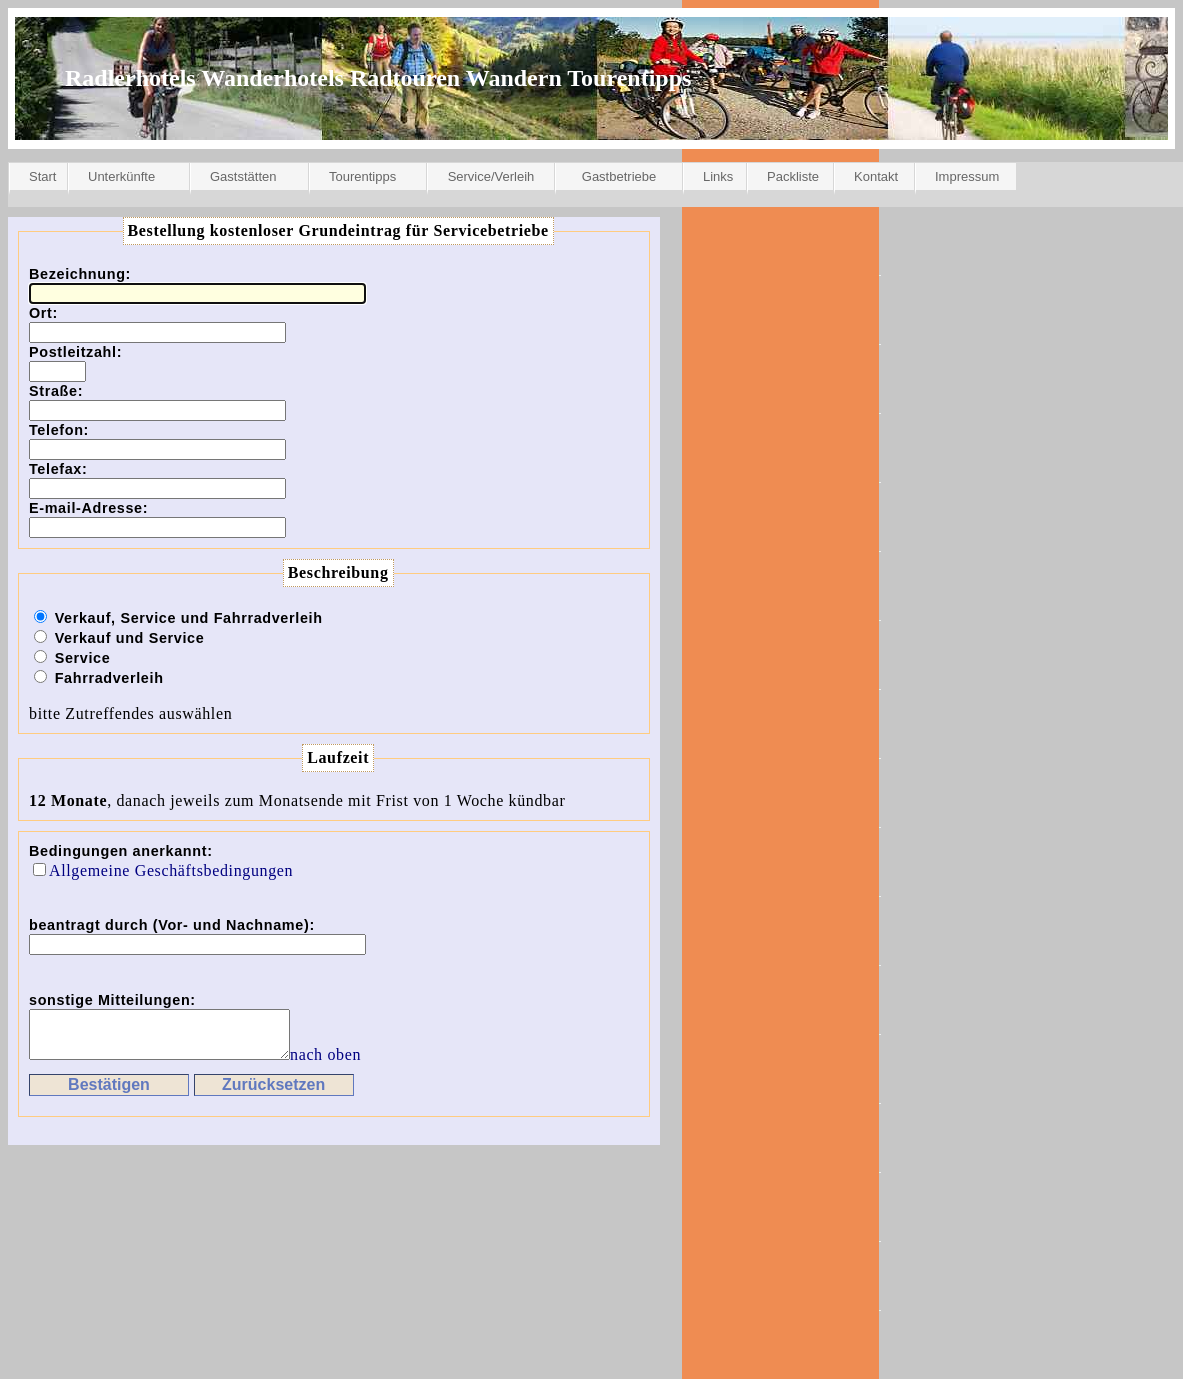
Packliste (793, 176)
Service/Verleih (491, 176)
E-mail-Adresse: (88, 508)
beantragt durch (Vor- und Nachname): (172, 925)
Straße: (56, 391)
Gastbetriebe (619, 176)
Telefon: (59, 430)
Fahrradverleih (109, 678)
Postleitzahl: (75, 352)
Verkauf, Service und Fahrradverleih (189, 618)
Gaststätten (243, 176)
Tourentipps (362, 176)
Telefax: (58, 469)
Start (42, 176)
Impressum (967, 176)
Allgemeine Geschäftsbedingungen (171, 870)
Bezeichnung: (80, 274)
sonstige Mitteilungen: (112, 1000)
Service (83, 658)
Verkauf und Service (130, 638)
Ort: (43, 313)
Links (718, 176)
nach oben (355, 1063)
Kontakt (876, 176)
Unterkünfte (121, 176)
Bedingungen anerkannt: (121, 851)
